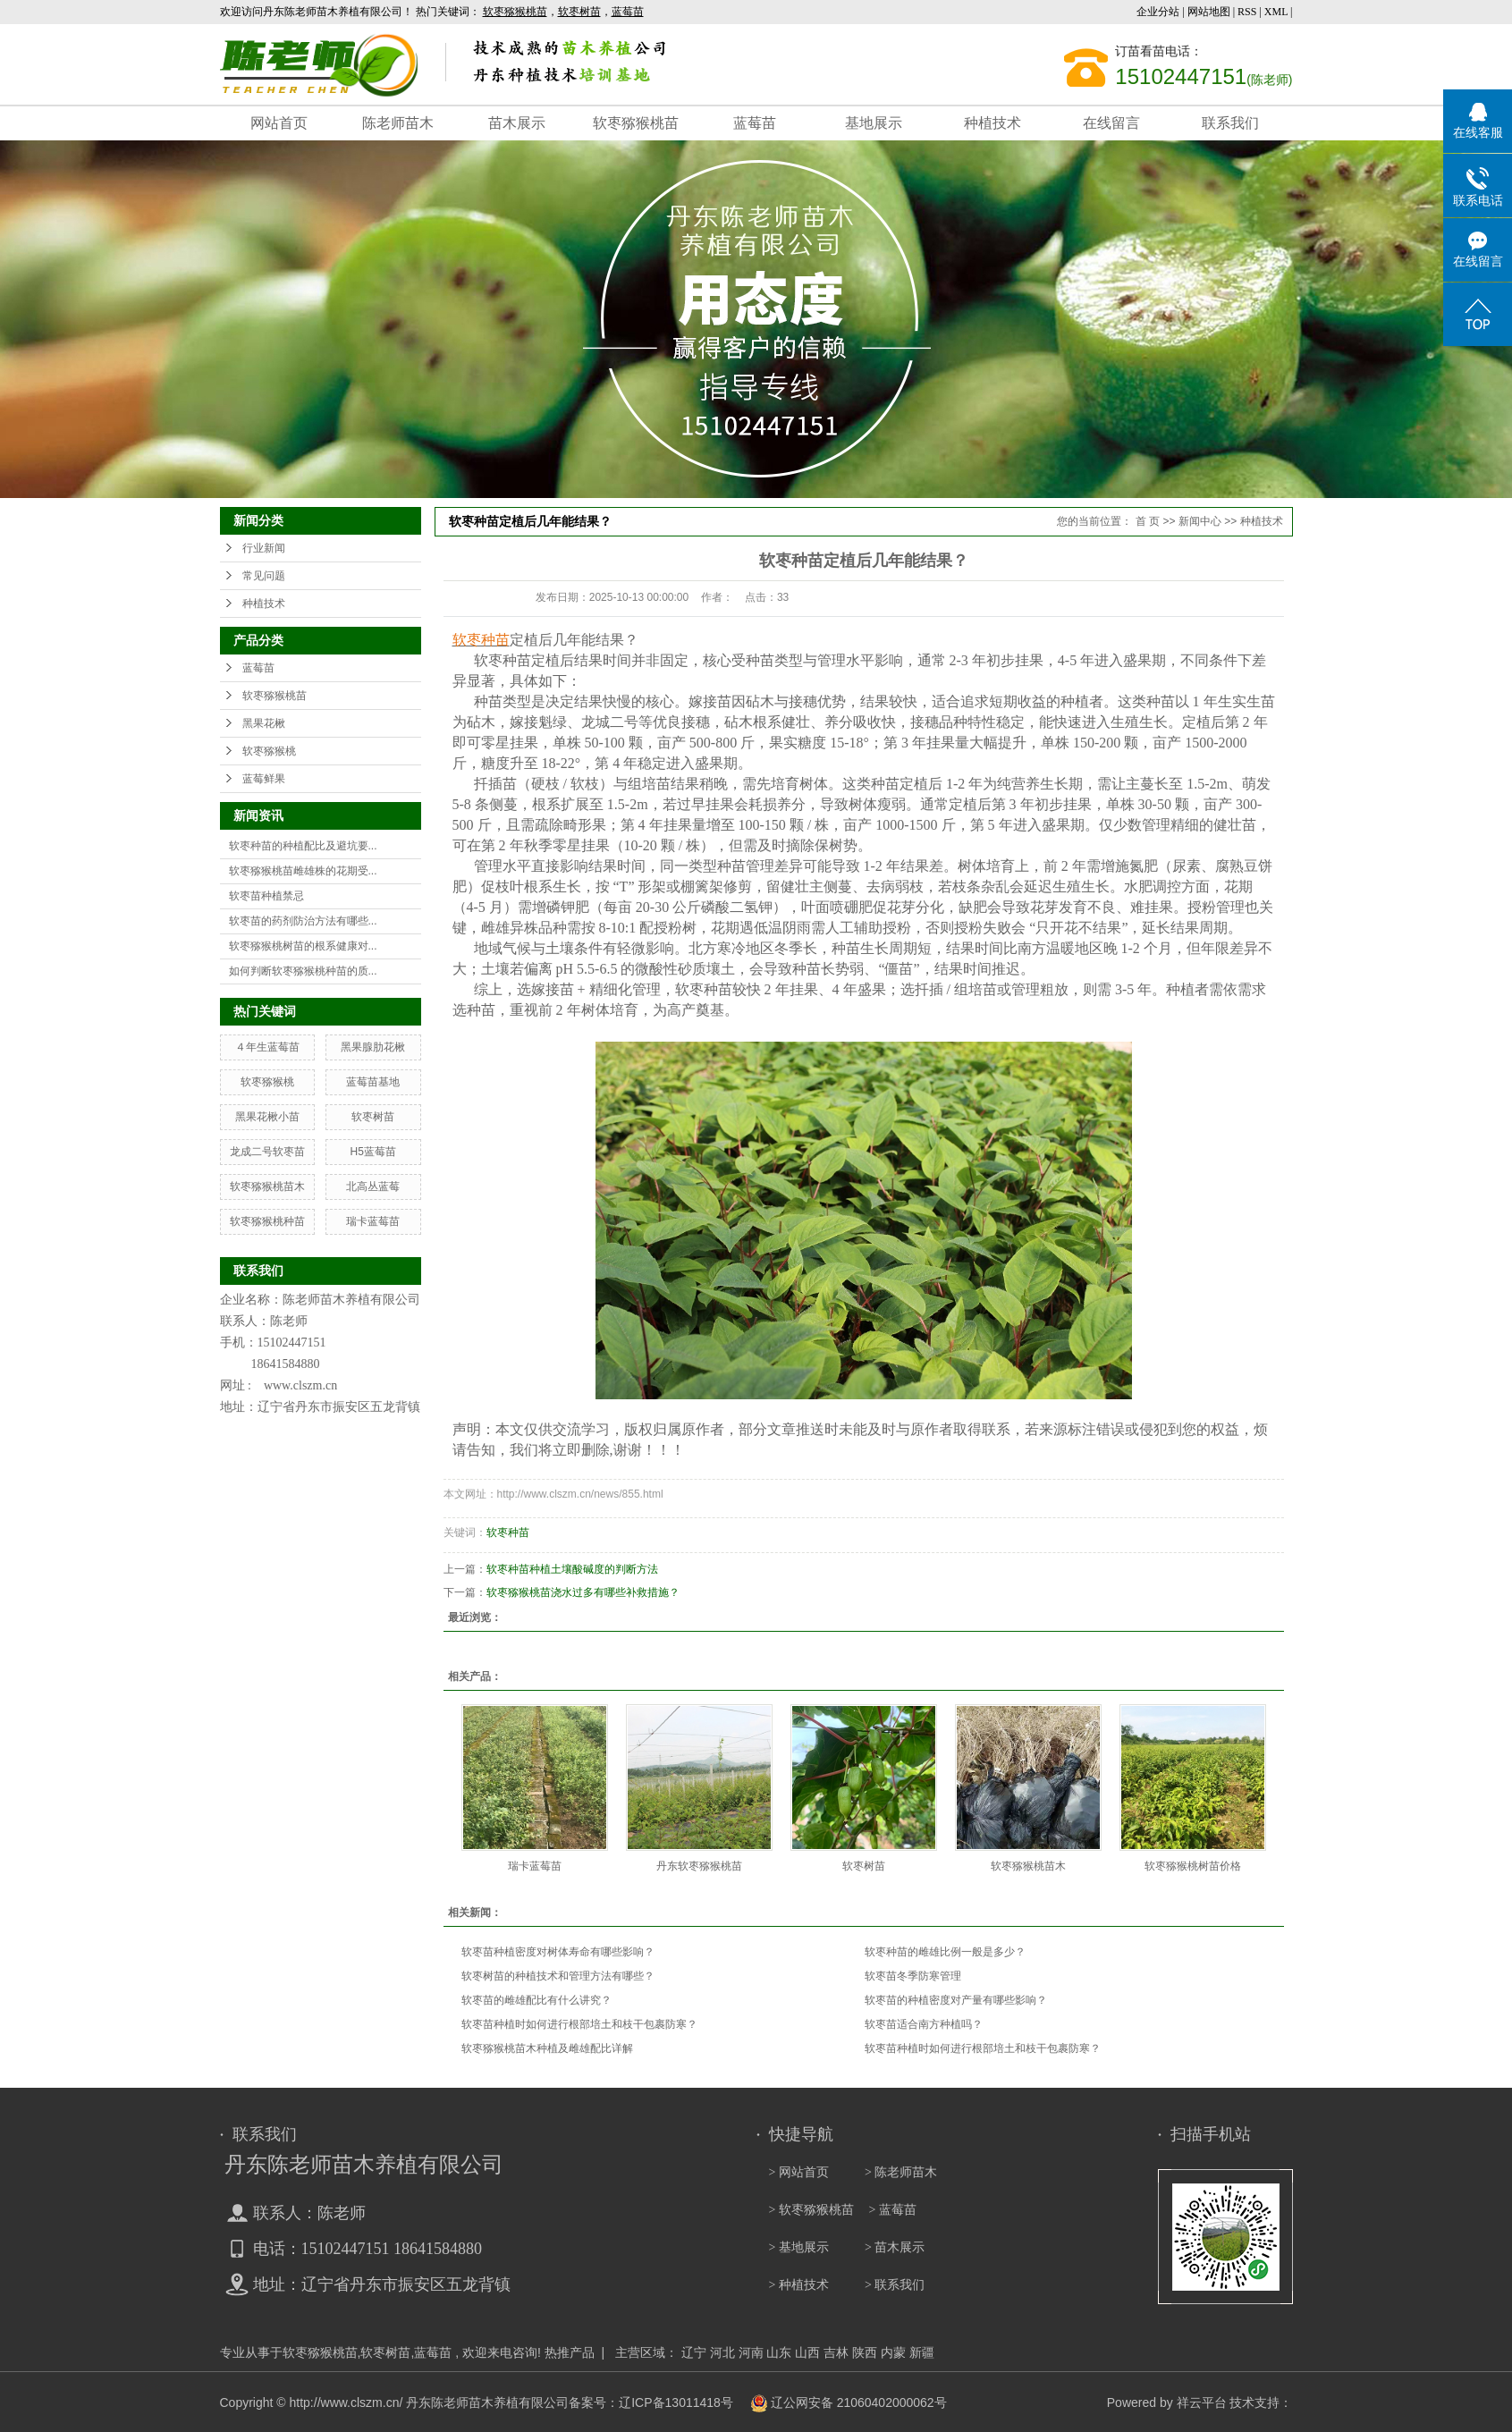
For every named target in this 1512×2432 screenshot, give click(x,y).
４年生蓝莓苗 (267, 1047)
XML (1276, 11)
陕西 (864, 2352)
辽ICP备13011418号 (676, 2402)
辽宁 (693, 2352)
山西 (807, 2352)
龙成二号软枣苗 (267, 1151)
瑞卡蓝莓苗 (373, 1221)
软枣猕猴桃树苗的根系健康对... (303, 946)
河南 (751, 2352)
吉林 (836, 2352)
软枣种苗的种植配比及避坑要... (303, 846)
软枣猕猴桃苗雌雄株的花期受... (303, 871)
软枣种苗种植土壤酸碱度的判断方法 (572, 1569)
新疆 (921, 2352)
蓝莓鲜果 (263, 779)
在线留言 (1111, 123)
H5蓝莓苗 (372, 1151)
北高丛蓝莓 (373, 1186)
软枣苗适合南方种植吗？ (924, 2024)
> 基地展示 (799, 2247)
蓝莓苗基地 (373, 1082)
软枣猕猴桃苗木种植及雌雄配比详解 (547, 2048)
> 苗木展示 (895, 2247)
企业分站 (1157, 11)
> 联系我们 (895, 2285)
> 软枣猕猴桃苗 (811, 2210)
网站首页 (279, 123)
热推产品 (570, 2352)
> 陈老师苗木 (901, 2172)
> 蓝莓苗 (892, 2210)
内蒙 (893, 2352)
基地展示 (873, 123)
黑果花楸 (263, 723)
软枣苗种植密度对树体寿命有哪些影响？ (558, 1952)
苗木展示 (516, 123)
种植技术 (992, 123)
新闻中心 (1199, 521)
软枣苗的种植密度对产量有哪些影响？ (956, 2000)
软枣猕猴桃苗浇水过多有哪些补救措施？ (583, 1592)
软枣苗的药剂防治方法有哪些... (303, 921)
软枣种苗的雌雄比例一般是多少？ (945, 1952)
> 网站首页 (799, 2172)
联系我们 (1230, 123)
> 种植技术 (799, 2285)
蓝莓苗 (754, 123)
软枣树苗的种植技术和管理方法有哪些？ (558, 1976)
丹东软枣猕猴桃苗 (699, 1866)
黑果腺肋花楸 (373, 1047)
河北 (722, 2352)
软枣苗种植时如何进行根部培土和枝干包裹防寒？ (579, 2024)
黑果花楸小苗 (267, 1116)
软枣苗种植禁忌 (266, 896)
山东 (778, 2352)
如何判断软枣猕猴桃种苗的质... (303, 971)
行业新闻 (263, 548)
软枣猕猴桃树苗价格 (1193, 1866)
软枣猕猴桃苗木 (267, 1186)
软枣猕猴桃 (269, 751)
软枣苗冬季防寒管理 (913, 1976)
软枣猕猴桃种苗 (267, 1221)
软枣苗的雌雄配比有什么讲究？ (536, 2000)
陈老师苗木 (398, 123)
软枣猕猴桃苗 (636, 123)
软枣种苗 (507, 1532)
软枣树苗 (372, 1116)
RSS (1246, 11)
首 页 (1148, 521)
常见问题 (263, 576)
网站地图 (1210, 11)
